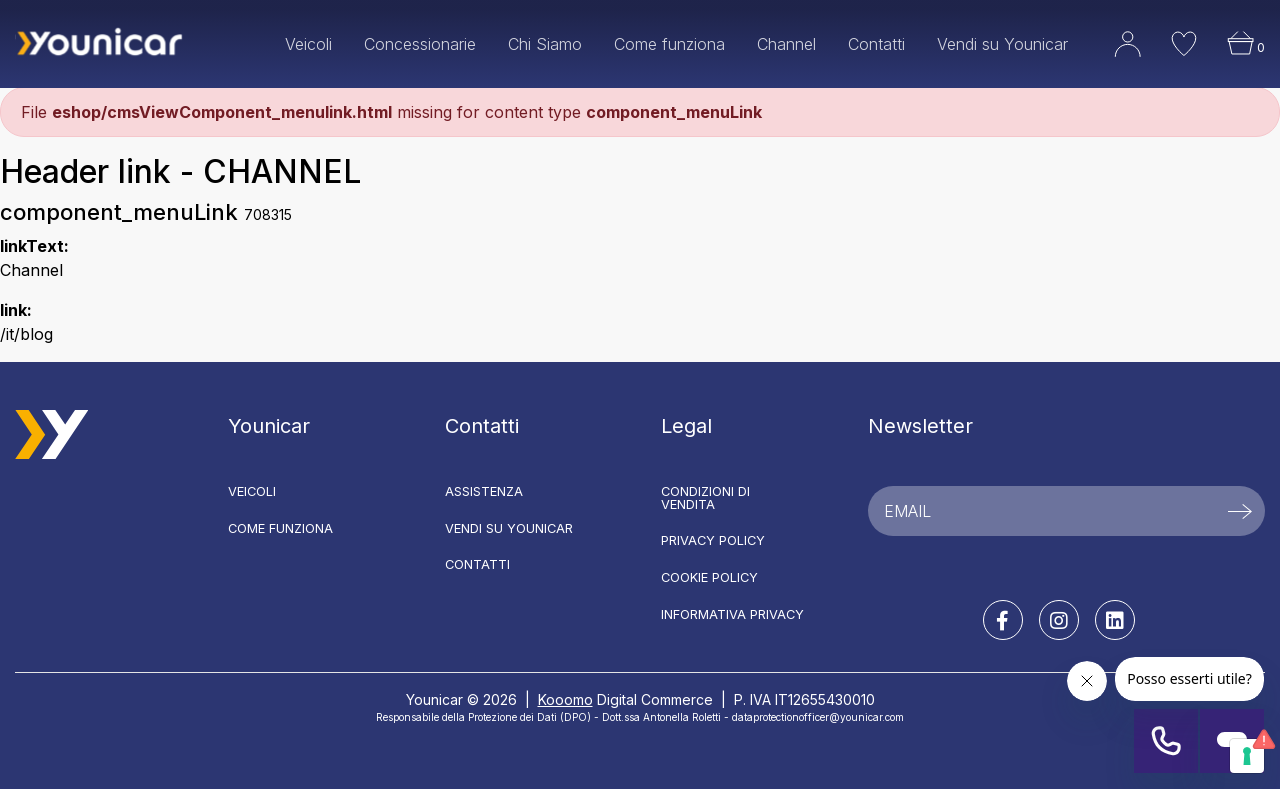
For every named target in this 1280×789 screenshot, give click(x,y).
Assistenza (484, 491)
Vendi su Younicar (1002, 44)
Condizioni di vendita (705, 498)
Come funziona (669, 44)
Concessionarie (420, 44)
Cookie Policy (709, 577)
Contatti (876, 44)
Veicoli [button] (308, 44)
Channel (786, 44)
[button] (1112, 58)
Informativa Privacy (732, 614)
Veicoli (252, 491)
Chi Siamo (545, 44)
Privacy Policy (713, 540)
